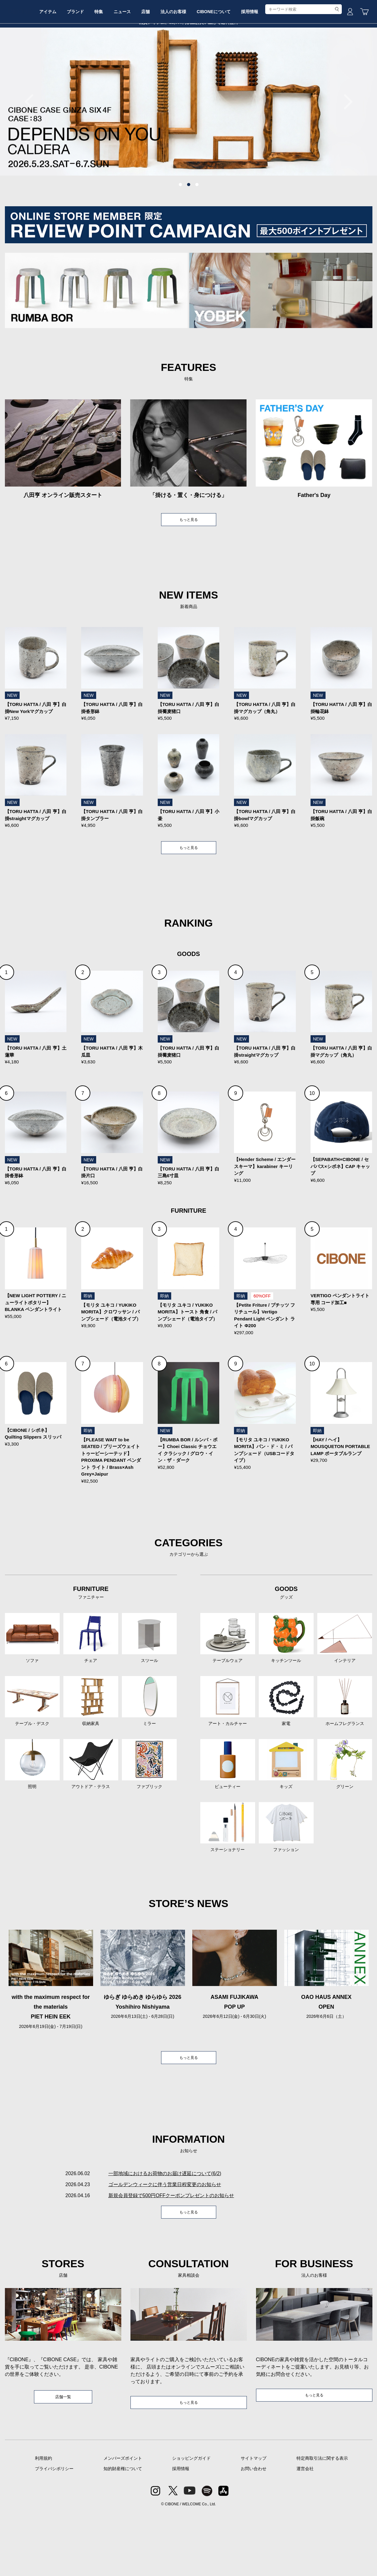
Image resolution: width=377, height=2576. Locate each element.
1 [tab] (180, 231)
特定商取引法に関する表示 (322, 2521)
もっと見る (188, 566)
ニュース (159, 65)
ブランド (103, 65)
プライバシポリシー (54, 2531)
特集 (131, 65)
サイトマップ (253, 2521)
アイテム (71, 65)
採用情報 (305, 65)
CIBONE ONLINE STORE (188, 46)
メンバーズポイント (123, 2521)
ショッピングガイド (191, 2521)
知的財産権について (123, 2531)
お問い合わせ (253, 2531)
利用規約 (43, 2521)
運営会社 (305, 2531)
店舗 (187, 65)
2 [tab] (189, 231)
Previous (32, 147)
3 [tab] (197, 231)
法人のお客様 (220, 65)
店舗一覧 (63, 2459)
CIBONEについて (265, 65)
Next (344, 147)
